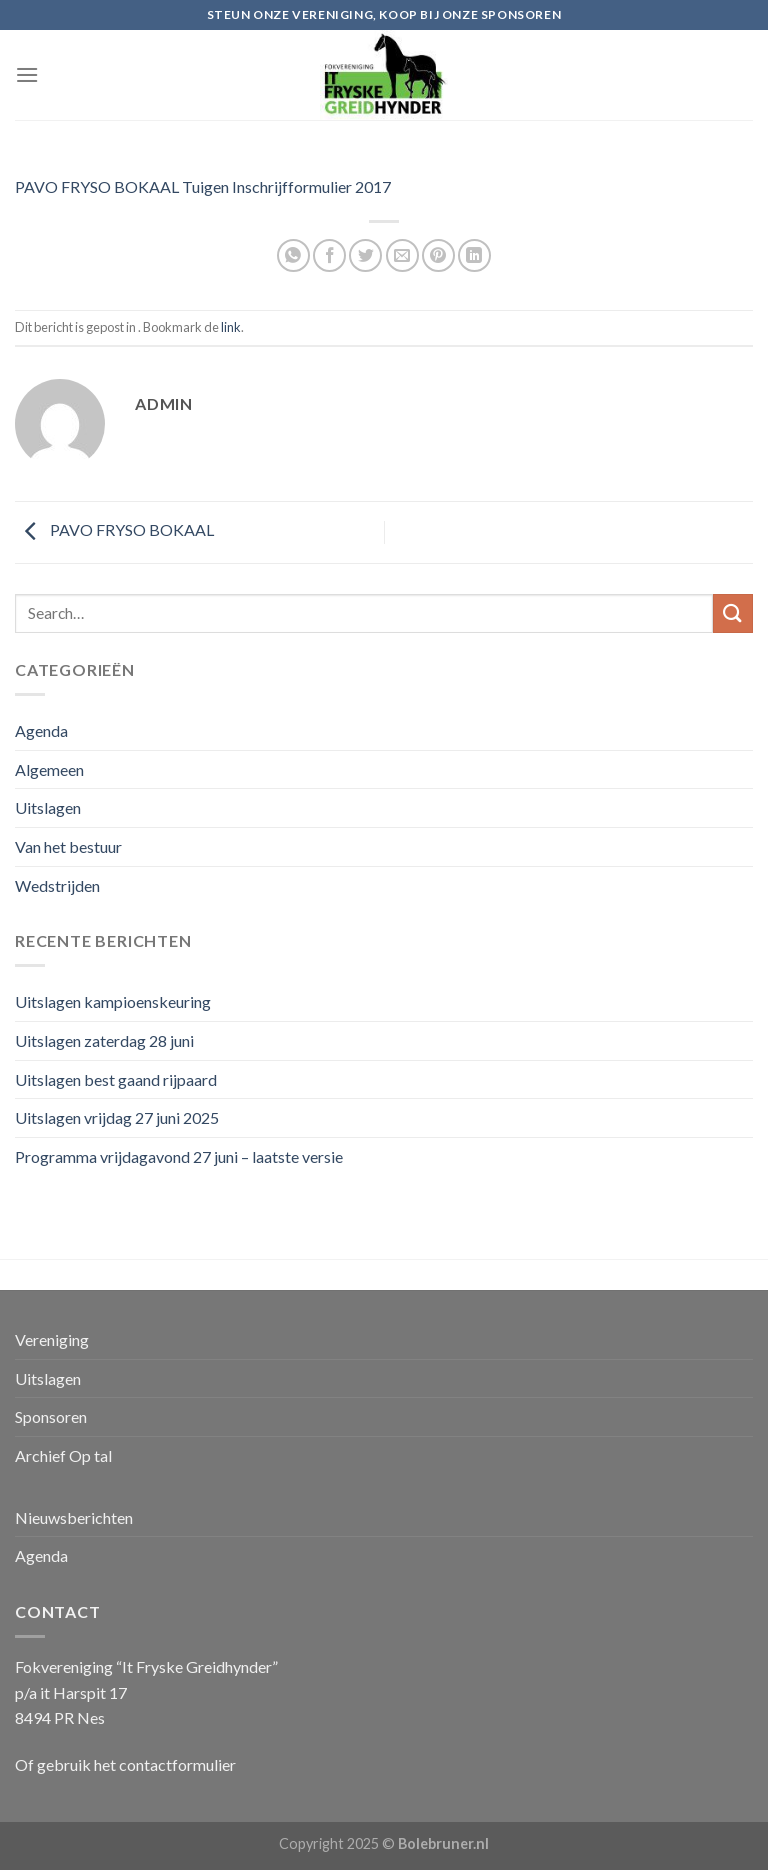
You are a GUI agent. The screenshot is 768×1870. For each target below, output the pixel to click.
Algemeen (49, 769)
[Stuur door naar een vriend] (402, 255)
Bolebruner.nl (443, 1843)
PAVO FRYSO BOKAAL (114, 530)
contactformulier (177, 1764)
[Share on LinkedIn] (474, 255)
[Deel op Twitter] (365, 255)
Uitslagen (48, 807)
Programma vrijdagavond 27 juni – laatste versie (179, 1156)
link (231, 327)
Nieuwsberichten (74, 1517)
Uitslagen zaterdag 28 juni (104, 1040)
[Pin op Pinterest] (438, 255)
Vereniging (52, 1339)
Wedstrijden (57, 885)
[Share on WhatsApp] (293, 255)
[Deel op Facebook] (329, 255)
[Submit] (733, 613)
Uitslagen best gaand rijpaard (116, 1079)
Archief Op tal (63, 1455)
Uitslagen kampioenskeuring (113, 1001)
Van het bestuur (68, 846)
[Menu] (27, 74)
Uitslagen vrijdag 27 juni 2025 (117, 1117)
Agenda (41, 730)
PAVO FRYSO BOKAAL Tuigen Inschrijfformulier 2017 (203, 186)
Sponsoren (51, 1416)
